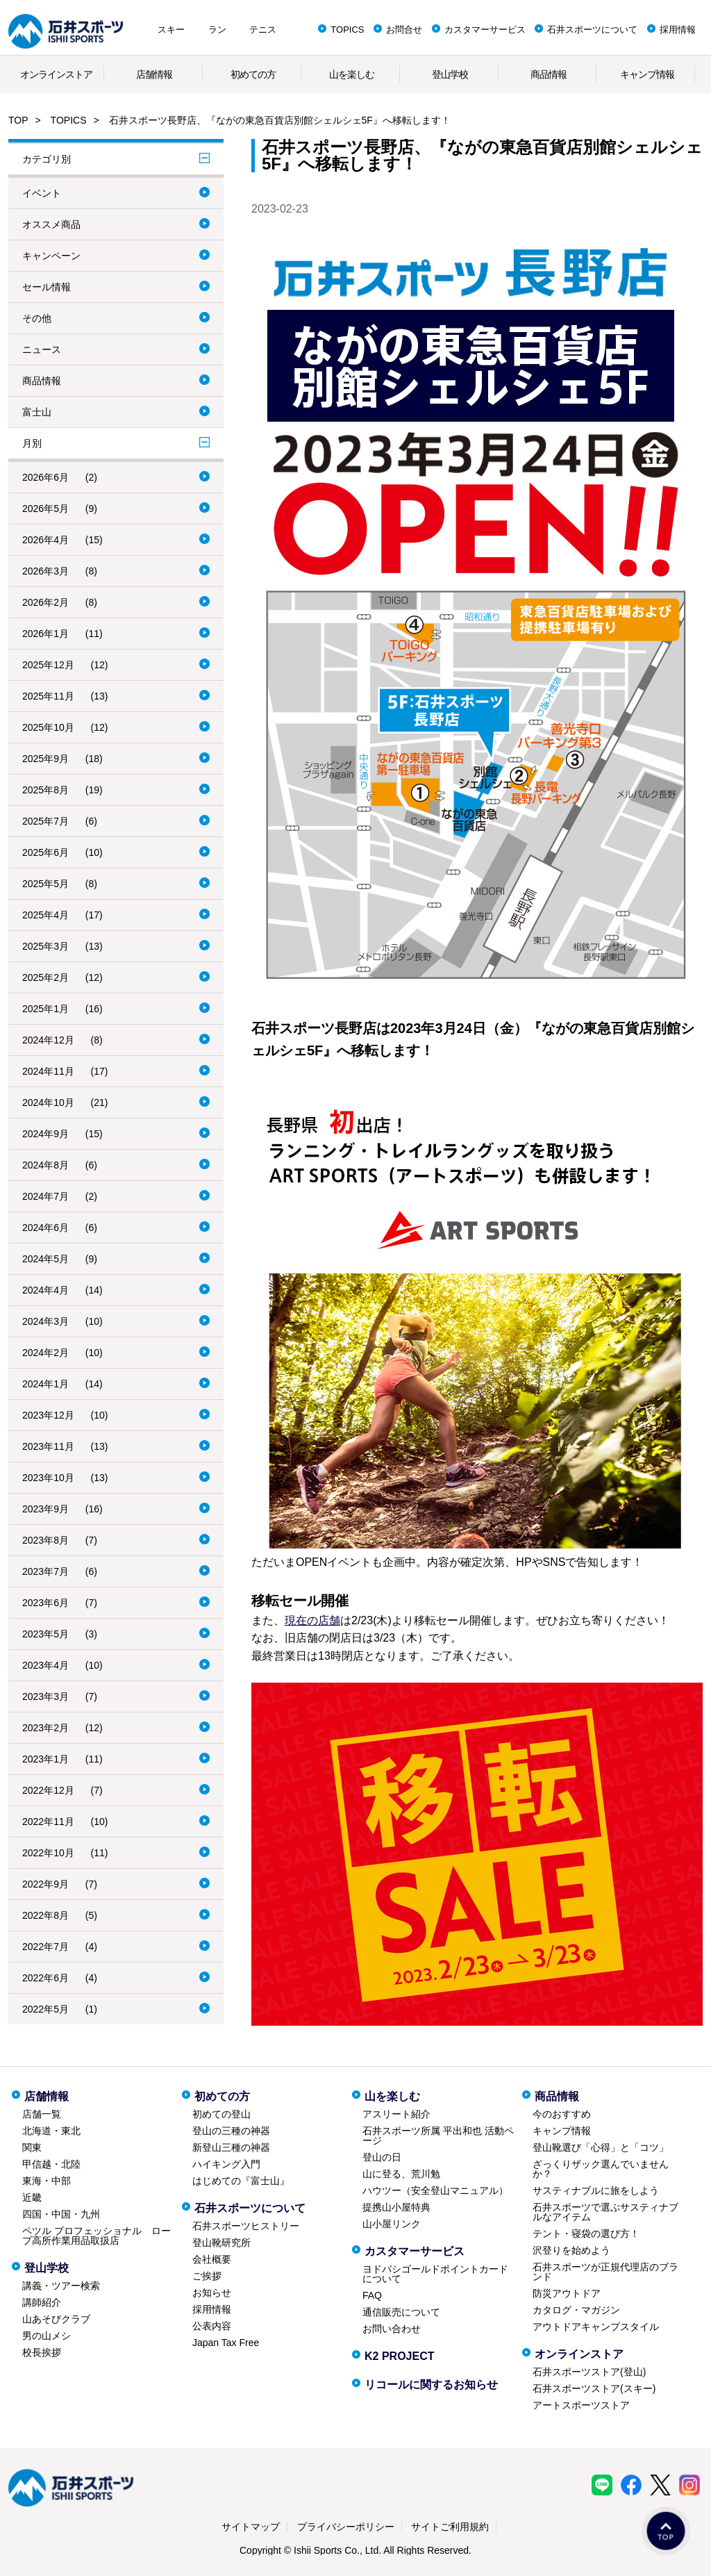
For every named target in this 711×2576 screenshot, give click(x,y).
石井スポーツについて (592, 29)
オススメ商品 (51, 224)
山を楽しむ (351, 74)
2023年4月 (45, 1665)
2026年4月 (45, 539)
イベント (41, 193)
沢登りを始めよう (571, 2250)
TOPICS (347, 29)
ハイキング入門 (226, 2164)
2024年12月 (48, 1040)
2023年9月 (45, 1508)
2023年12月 (48, 1415)
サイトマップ (250, 2526)
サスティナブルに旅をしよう (596, 2190)
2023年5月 (45, 1634)
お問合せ (404, 29)
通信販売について (401, 2312)
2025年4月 (45, 914)
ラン (217, 29)
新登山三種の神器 (231, 2147)
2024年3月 (45, 1321)
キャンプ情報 (647, 74)
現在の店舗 (312, 1620)
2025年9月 (45, 758)
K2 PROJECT (399, 2356)
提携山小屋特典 (396, 2207)
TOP (18, 120)
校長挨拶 (41, 2352)
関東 (32, 2147)
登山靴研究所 (221, 2242)
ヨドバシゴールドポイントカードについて (435, 2273)
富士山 (36, 412)
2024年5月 (45, 1258)
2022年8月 (45, 1915)
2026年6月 (45, 477)
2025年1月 (45, 1008)
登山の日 (381, 2157)
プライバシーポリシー (345, 2526)
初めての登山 (221, 2114)
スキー (171, 29)
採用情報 (678, 29)
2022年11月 (48, 1821)
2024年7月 (45, 1196)
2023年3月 (45, 1696)
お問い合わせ (391, 2328)
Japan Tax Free (225, 2342)
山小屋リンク (391, 2223)
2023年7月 (45, 1571)
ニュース (41, 349)
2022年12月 (48, 1790)
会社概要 (211, 2259)
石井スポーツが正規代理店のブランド (605, 2271)
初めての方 (253, 74)
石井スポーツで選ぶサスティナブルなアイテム (605, 2212)
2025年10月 (48, 727)
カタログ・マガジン (576, 2309)
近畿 (32, 2197)
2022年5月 (45, 2009)
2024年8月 (45, 1165)
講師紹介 (41, 2302)
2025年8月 (45, 789)
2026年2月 (45, 602)
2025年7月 (45, 821)
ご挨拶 (206, 2275)
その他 (36, 318)
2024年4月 (45, 1290)
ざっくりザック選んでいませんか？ (601, 2168)
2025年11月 (48, 696)
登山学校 (450, 74)
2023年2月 (45, 1727)
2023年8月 (45, 1540)
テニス (262, 29)
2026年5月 (45, 508)
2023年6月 (45, 1602)
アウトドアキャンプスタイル (596, 2326)
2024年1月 (45, 1383)
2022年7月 (45, 1946)
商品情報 (548, 74)
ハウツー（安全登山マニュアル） (435, 2190)
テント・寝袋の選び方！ (586, 2233)
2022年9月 (45, 1884)
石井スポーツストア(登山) (589, 2371)
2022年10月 (48, 1852)
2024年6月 (45, 1227)
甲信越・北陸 (51, 2164)
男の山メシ (46, 2335)
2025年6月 (45, 852)
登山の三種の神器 (231, 2130)
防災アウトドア (567, 2293)
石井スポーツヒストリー (245, 2225)
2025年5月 (45, 883)
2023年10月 (48, 1477)
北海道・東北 (51, 2130)
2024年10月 (48, 1102)
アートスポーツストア (581, 2405)
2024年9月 (45, 1133)
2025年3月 (45, 946)
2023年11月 (48, 1446)
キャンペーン (51, 255)
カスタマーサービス (485, 29)
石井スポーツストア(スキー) (594, 2388)
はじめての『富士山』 (241, 2180)
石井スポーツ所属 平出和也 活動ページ (438, 2135)
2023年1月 (45, 1759)
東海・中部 (46, 2180)
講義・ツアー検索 (61, 2285)
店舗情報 (154, 74)
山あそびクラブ (56, 2319)
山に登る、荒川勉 (401, 2173)
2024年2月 (45, 1352)
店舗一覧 (41, 2114)
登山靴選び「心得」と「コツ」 (601, 2147)
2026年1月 (45, 633)
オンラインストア (56, 74)
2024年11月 (48, 1071)
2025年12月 (48, 664)
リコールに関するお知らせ (431, 2385)
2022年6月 (45, 1977)
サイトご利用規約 (450, 2526)
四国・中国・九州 (61, 2214)
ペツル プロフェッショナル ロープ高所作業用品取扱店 (96, 2235)
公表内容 (211, 2325)
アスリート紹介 (396, 2114)
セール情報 (46, 286)
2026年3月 (45, 571)
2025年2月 (45, 977)
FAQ (372, 2295)
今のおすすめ (562, 2114)
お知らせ (211, 2292)
